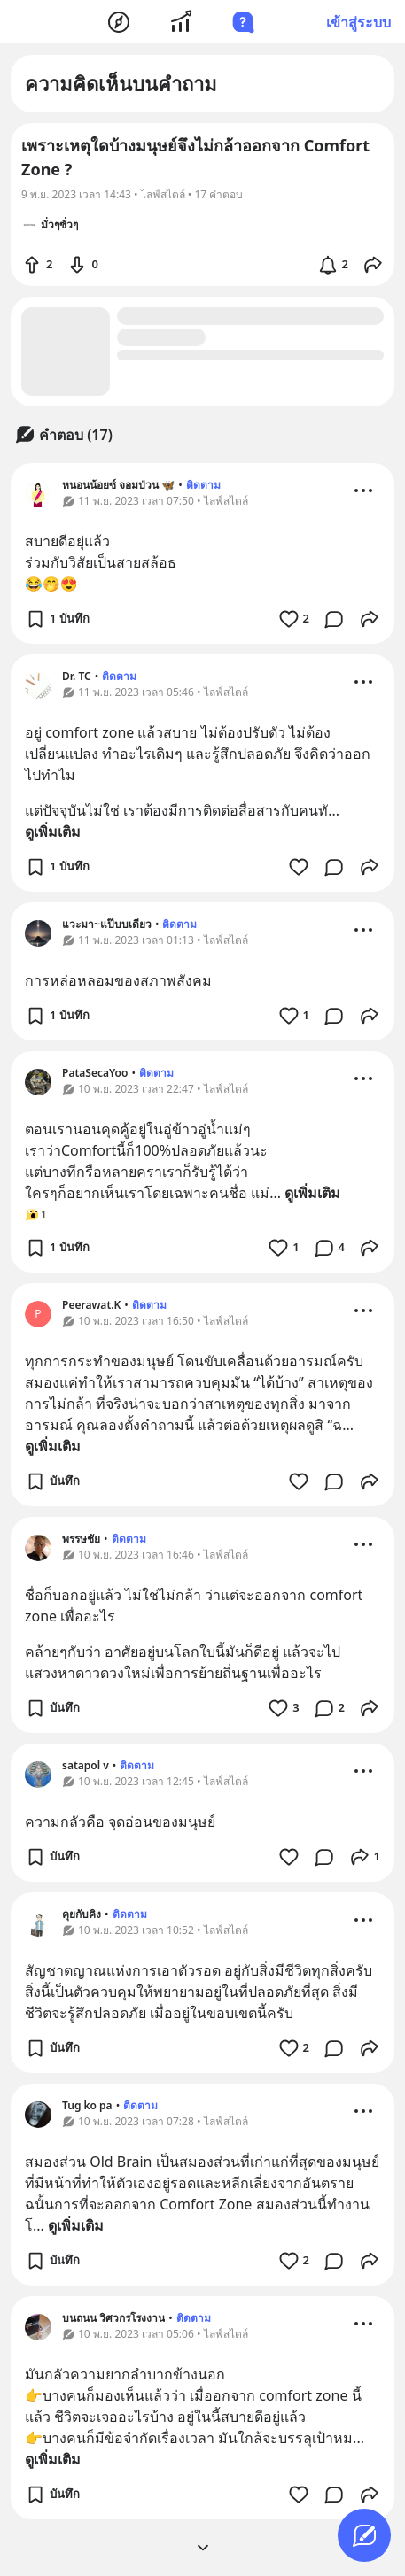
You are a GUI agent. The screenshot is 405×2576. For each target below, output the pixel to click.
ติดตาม (203, 484)
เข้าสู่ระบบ (358, 22)
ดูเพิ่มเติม (53, 831)
